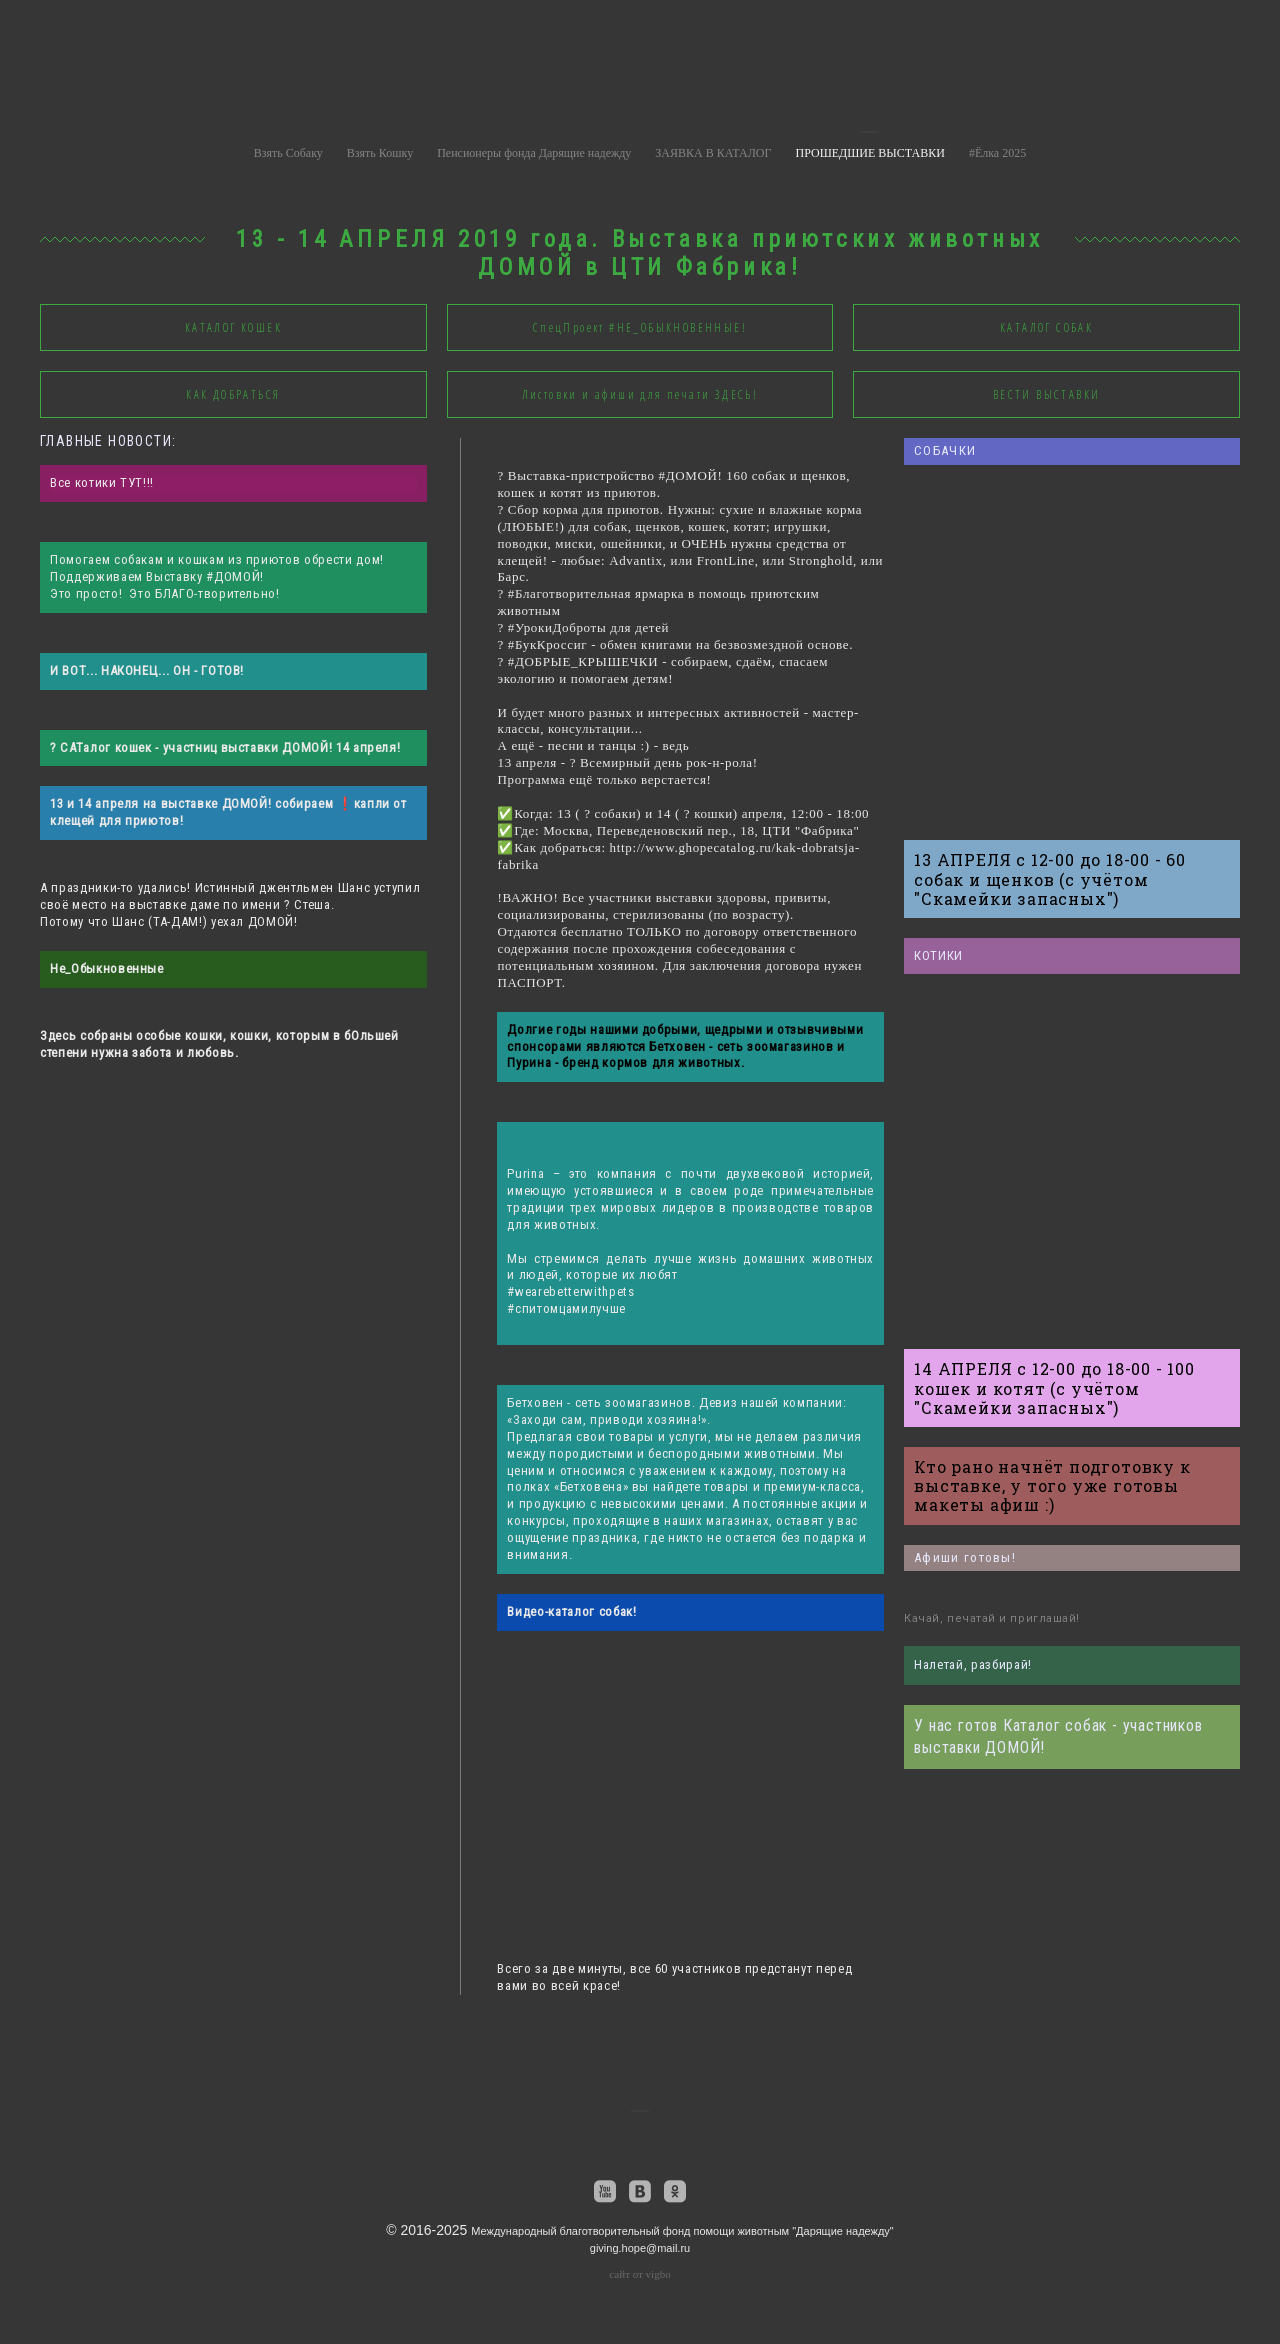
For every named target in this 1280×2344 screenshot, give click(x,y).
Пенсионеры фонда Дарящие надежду (534, 153)
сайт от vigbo (639, 2274)
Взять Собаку (288, 153)
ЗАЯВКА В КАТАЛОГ (713, 153)
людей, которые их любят (598, 1274)
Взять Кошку (380, 153)
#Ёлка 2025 (997, 153)
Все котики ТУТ (96, 482)
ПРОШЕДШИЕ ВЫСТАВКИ (869, 153)
